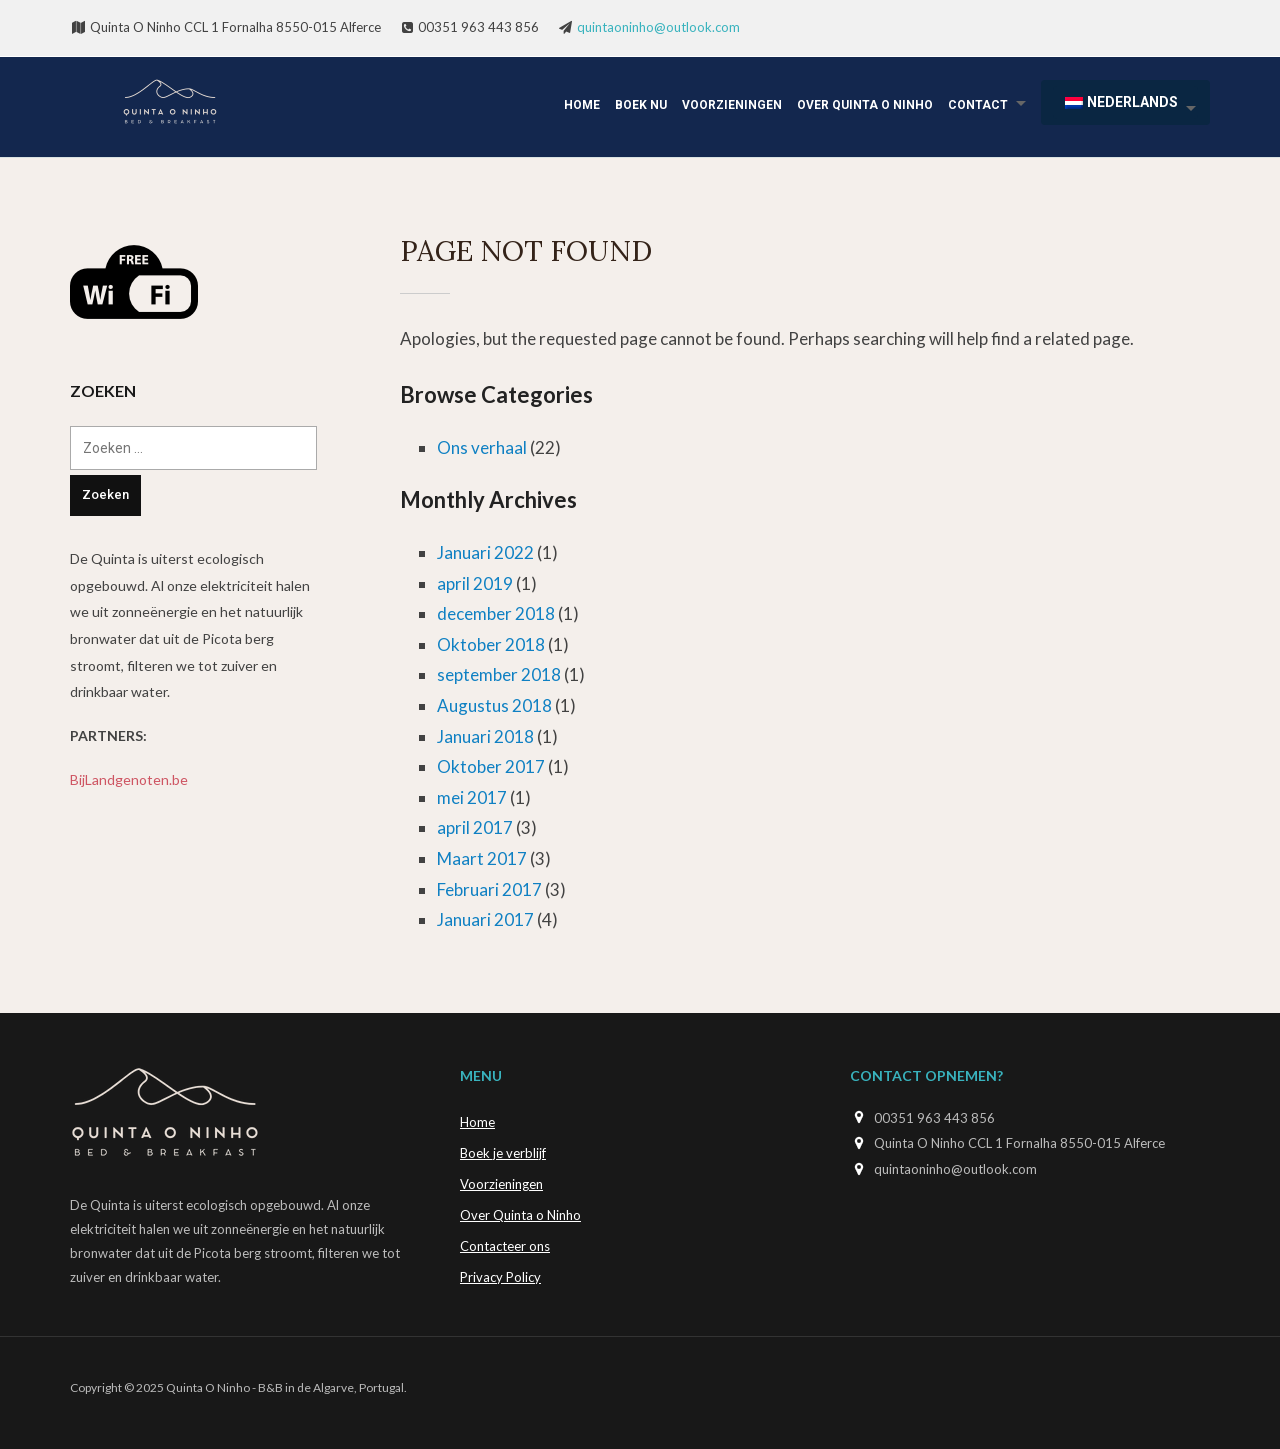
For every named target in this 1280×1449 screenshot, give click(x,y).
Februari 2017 (489, 889)
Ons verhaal (482, 447)
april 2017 (475, 827)
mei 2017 (472, 797)
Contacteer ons (505, 1246)
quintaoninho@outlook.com (658, 27)
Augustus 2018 (494, 705)
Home (582, 105)
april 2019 (475, 583)
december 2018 (496, 613)
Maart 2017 (482, 858)
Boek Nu (641, 105)
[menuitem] (1125, 102)
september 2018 (499, 674)
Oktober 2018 (491, 644)
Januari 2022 (485, 552)
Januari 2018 (485, 736)
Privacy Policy (500, 1277)
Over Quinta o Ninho (865, 105)
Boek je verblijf (503, 1153)
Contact (978, 105)
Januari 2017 (485, 919)
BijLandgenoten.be (129, 779)
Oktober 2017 (491, 766)
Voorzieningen (732, 105)
